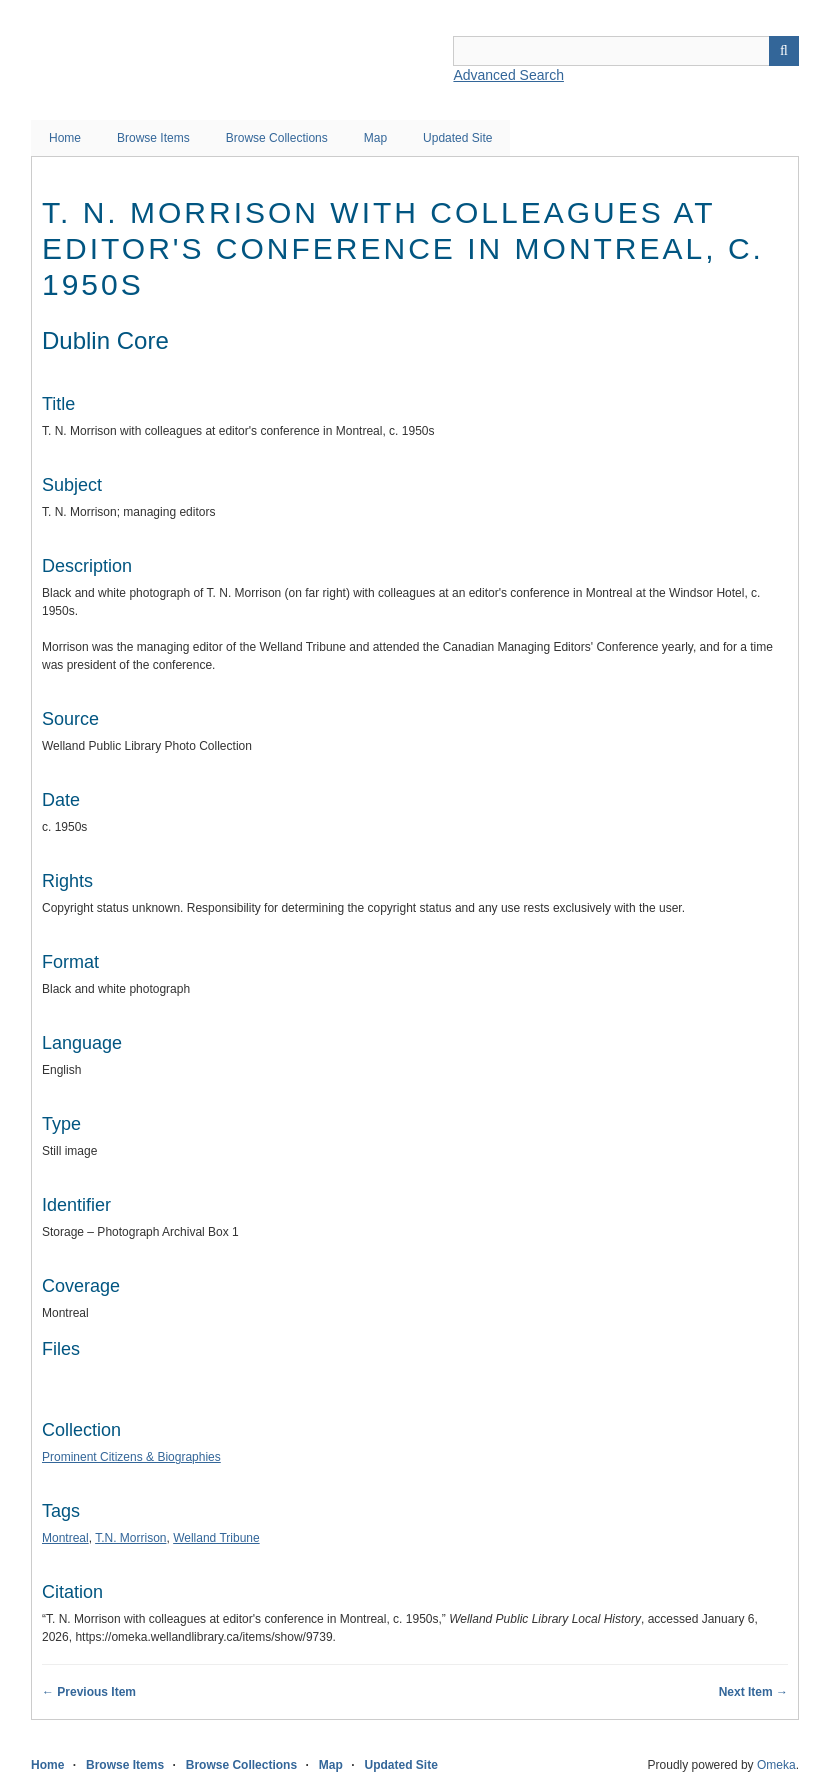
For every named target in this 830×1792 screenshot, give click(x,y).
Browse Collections (277, 138)
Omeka (776, 1765)
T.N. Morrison (130, 1538)
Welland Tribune (216, 1538)
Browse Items (153, 138)
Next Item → (753, 1692)
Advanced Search (508, 75)
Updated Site (457, 138)
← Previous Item (89, 1692)
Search (784, 51)
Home (65, 138)
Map (375, 138)
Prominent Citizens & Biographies (131, 1457)
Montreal (65, 1538)
